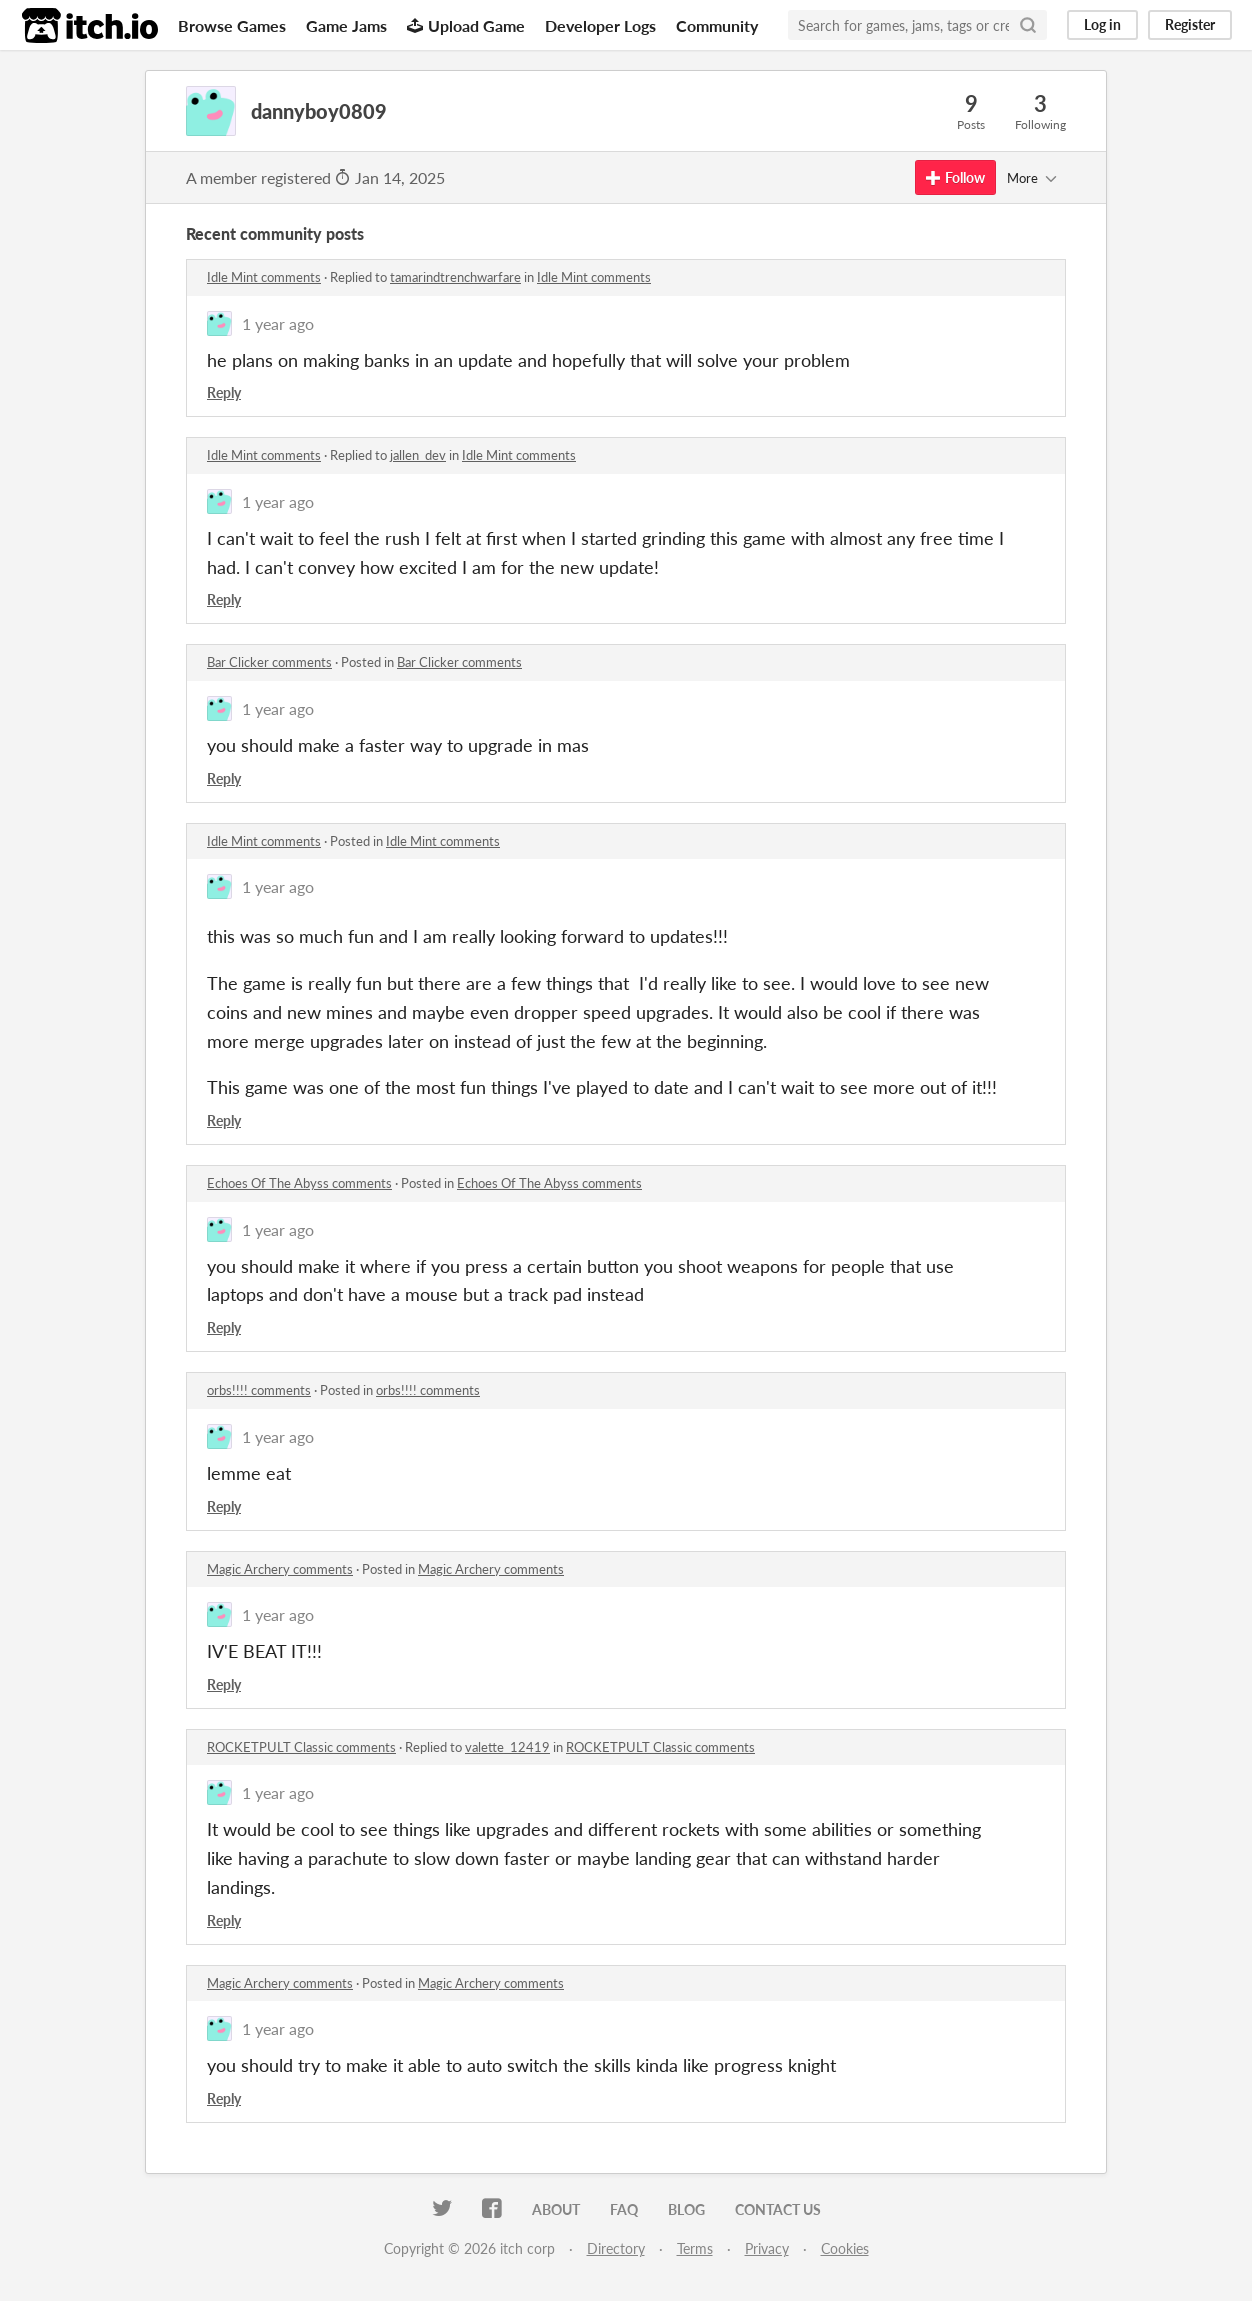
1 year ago (278, 323)
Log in (1102, 24)
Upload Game (466, 25)
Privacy (767, 2248)
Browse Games (232, 25)
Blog (686, 2209)
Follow (955, 177)
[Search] (1028, 25)
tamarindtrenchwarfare (455, 277)
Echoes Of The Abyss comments (299, 1183)
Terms (695, 2248)
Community (717, 25)
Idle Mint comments (264, 277)
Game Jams (346, 25)
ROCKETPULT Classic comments (301, 1747)
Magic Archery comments (280, 1569)
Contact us (778, 2209)
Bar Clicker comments (269, 662)
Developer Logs (600, 25)
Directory (616, 2248)
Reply (224, 392)
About (556, 2209)
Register (1190, 24)
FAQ (624, 2209)
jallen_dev (418, 455)
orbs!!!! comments (259, 1390)
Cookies (845, 2248)
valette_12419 (507, 1747)
